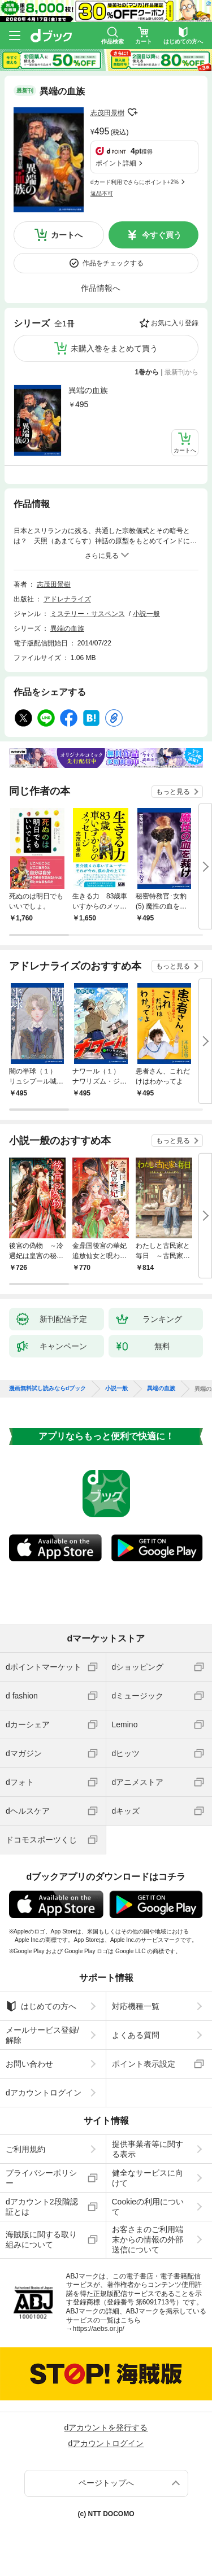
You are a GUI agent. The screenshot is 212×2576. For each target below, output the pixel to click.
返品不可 (101, 193)
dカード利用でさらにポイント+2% (134, 182)
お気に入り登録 (174, 323)
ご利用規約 (25, 2149)
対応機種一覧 (135, 2006)
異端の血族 (88, 390)
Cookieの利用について (148, 2206)
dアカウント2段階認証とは (42, 2206)
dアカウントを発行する (106, 2427)
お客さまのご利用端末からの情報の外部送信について (147, 2239)
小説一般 (146, 614)
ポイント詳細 (116, 163)
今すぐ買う (161, 234)
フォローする (132, 112)
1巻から (147, 372)
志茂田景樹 (107, 113)
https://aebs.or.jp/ (98, 2329)
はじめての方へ (41, 2006)
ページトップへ (106, 2482)
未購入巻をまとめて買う (114, 348)
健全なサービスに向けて (147, 2178)
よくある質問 (135, 2035)
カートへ (67, 234)
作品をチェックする (113, 263)
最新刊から (181, 372)
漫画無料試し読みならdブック (47, 1388)
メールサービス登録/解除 (42, 2035)
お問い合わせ (29, 2063)
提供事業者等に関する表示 (147, 2149)
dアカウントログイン (43, 2092)
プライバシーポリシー (41, 2178)
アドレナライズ (67, 599)
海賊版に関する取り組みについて (41, 2239)
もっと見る (173, 792)
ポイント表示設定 (143, 2063)
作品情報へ (100, 287)
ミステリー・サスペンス (87, 614)
